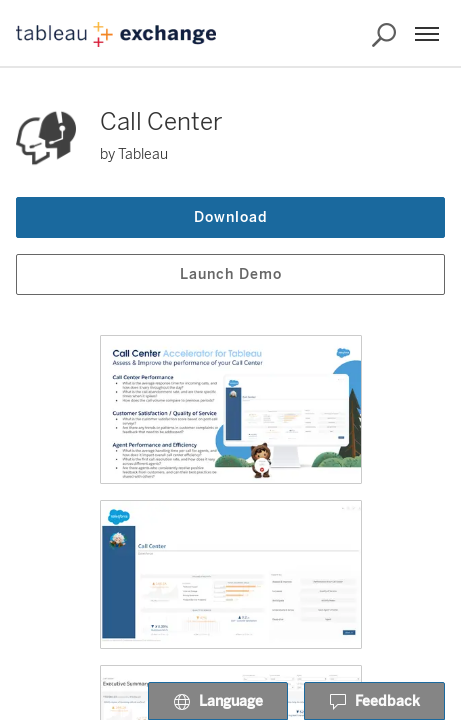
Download (231, 217)
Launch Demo (231, 274)
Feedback (374, 702)
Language (218, 702)
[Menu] (427, 34)
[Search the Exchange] (384, 35)
